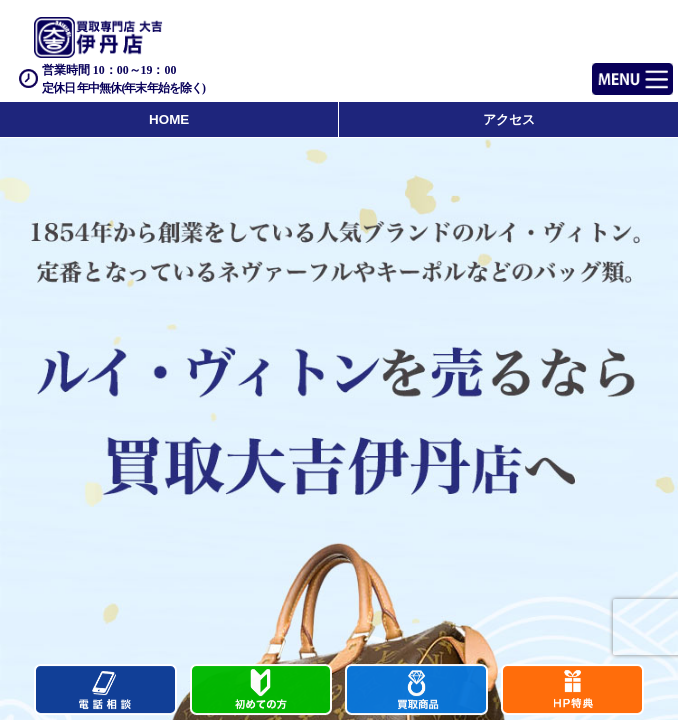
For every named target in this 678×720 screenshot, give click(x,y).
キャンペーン (572, 691)
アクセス (509, 119)
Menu (610, 70)
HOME (169, 119)
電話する (105, 691)
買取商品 (416, 691)
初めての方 (261, 691)
